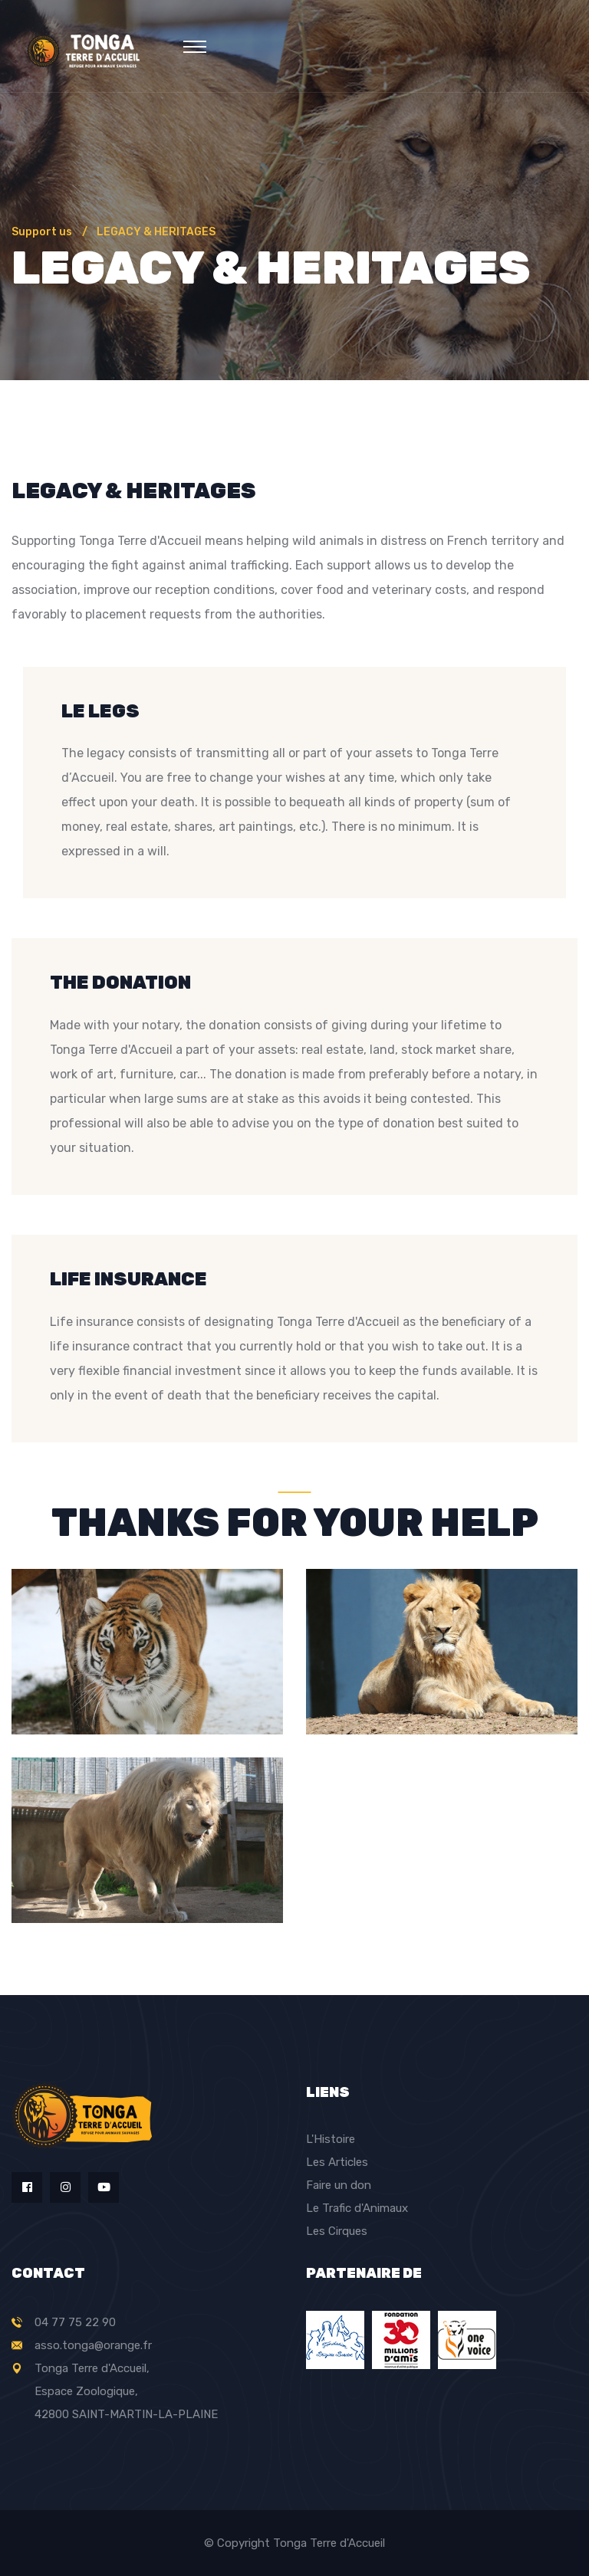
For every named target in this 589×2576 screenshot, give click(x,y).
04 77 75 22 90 (75, 2322)
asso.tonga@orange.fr (93, 2345)
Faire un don (338, 2185)
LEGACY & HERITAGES (156, 231)
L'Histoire (330, 2139)
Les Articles (337, 2162)
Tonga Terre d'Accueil (329, 2543)
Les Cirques (336, 2231)
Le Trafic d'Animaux (357, 2208)
